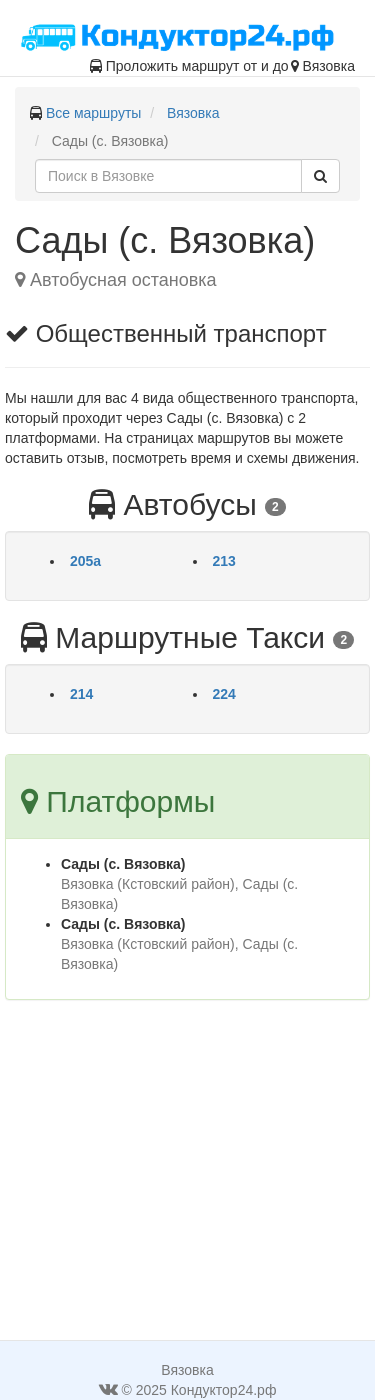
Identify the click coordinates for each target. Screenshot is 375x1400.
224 (224, 694)
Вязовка (193, 113)
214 (81, 694)
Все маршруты (94, 113)
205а (85, 561)
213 (224, 561)
